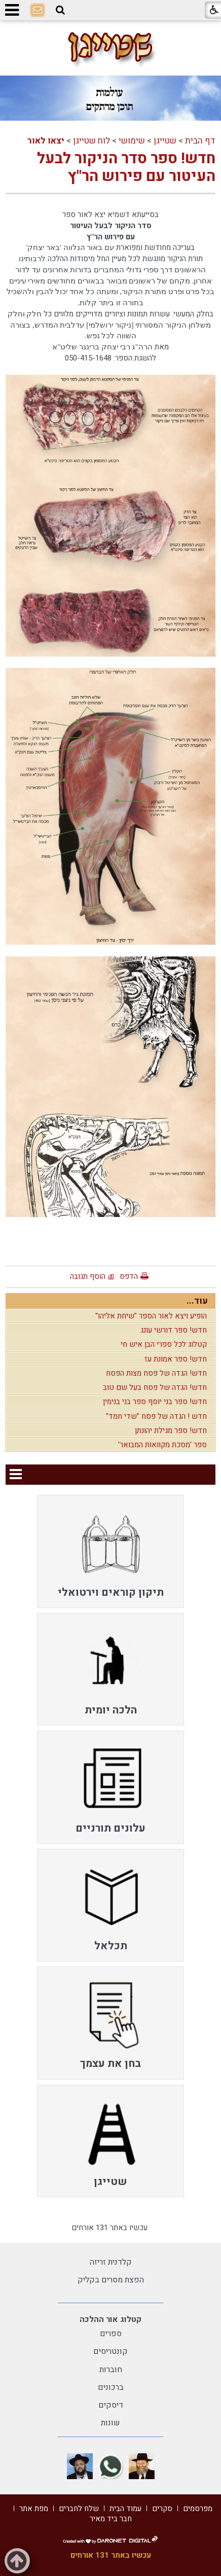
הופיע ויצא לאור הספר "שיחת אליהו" (151, 1315)
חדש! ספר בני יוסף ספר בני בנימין (155, 1401)
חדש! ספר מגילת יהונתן (171, 1430)
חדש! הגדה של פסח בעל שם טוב (155, 1387)
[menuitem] (110, 1551)
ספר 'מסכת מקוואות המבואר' (162, 1444)
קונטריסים (110, 2351)
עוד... (197, 1301)
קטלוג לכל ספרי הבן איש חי (164, 1344)
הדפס (129, 1276)
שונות (110, 2423)
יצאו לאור (45, 140)
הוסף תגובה (87, 1276)
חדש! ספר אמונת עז (175, 1359)
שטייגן (165, 140)
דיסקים (110, 2405)
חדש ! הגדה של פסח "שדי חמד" (156, 1416)
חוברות (110, 2370)
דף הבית (200, 140)
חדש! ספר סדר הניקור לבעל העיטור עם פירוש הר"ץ (126, 168)
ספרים (111, 2334)
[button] (60, 10)
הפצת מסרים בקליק (111, 2280)
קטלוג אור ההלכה (110, 2319)
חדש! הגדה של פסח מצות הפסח (156, 1373)
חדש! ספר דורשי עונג (173, 1330)
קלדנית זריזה (111, 2262)
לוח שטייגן (91, 140)
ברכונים (111, 2387)
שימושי (132, 140)
